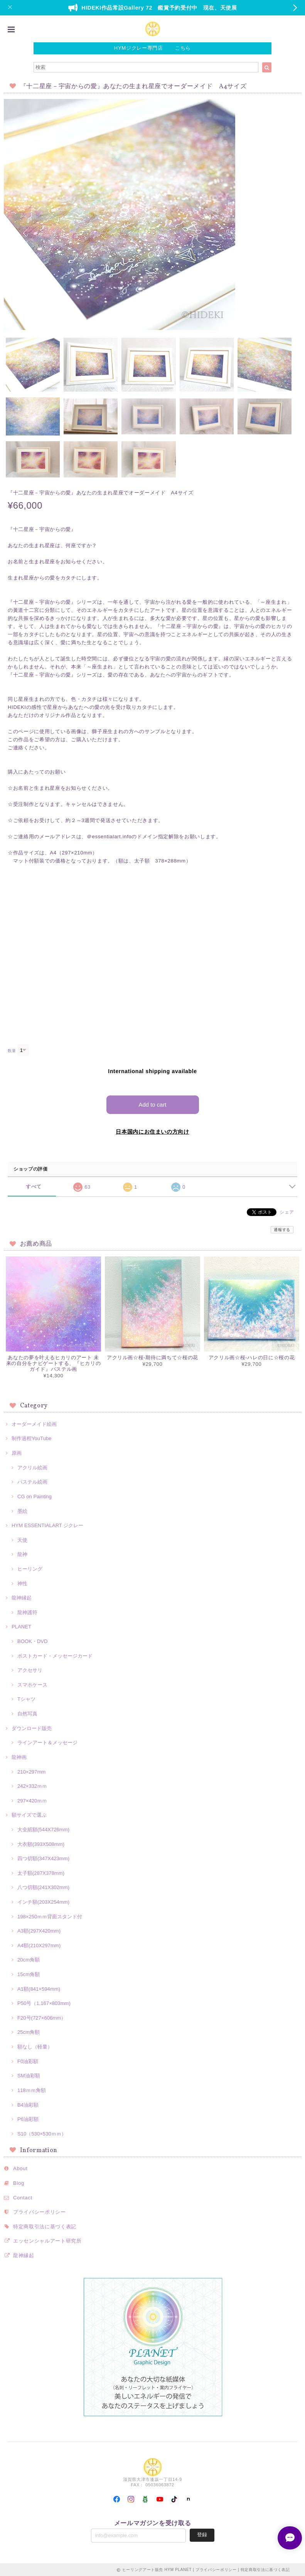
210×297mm (31, 1771)
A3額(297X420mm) (39, 1930)
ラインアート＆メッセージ (47, 1742)
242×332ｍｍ (32, 1786)
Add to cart (152, 1104)
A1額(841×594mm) (38, 1988)
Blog (18, 2183)
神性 (22, 1583)
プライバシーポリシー (39, 2211)
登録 (202, 2534)
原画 (17, 1452)
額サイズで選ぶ (29, 1814)
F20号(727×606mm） (41, 2017)
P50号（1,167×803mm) (44, 2003)
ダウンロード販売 (32, 1728)
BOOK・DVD (32, 1641)
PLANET (21, 1626)
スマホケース (32, 1684)
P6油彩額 (28, 2119)
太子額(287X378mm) (40, 1873)
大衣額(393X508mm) (40, 1844)
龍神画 (19, 1757)
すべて (34, 1186)
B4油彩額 (28, 2104)
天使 (22, 1540)
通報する (282, 1229)
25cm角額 (28, 2032)
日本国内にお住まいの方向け (152, 1131)
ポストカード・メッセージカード (55, 1655)
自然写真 (27, 1713)
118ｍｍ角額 (31, 2090)
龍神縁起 (22, 1597)
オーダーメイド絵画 (34, 1424)
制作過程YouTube (32, 1438)
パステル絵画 (32, 1481)
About (20, 2168)
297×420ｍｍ (32, 1800)
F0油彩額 (27, 2061)
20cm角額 (28, 1959)
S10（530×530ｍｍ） (41, 2133)
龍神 (22, 1554)
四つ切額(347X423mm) (43, 1858)
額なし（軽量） (34, 2046)
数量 (12, 1050)
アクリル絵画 (32, 1467)
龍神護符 (27, 1612)
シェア (287, 1211)
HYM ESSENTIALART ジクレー (47, 1525)
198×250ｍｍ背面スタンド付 (49, 1916)
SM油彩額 (28, 2075)
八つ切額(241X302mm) (43, 1887)
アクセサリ (29, 1670)
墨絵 (22, 1511)
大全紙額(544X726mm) (43, 1829)
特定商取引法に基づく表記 (44, 2226)
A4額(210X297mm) (39, 1945)
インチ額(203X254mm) (43, 1901)
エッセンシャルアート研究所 (47, 2240)
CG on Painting (34, 1496)
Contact (22, 2197)
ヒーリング (29, 1568)
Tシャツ (26, 1699)
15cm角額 (28, 1974)
